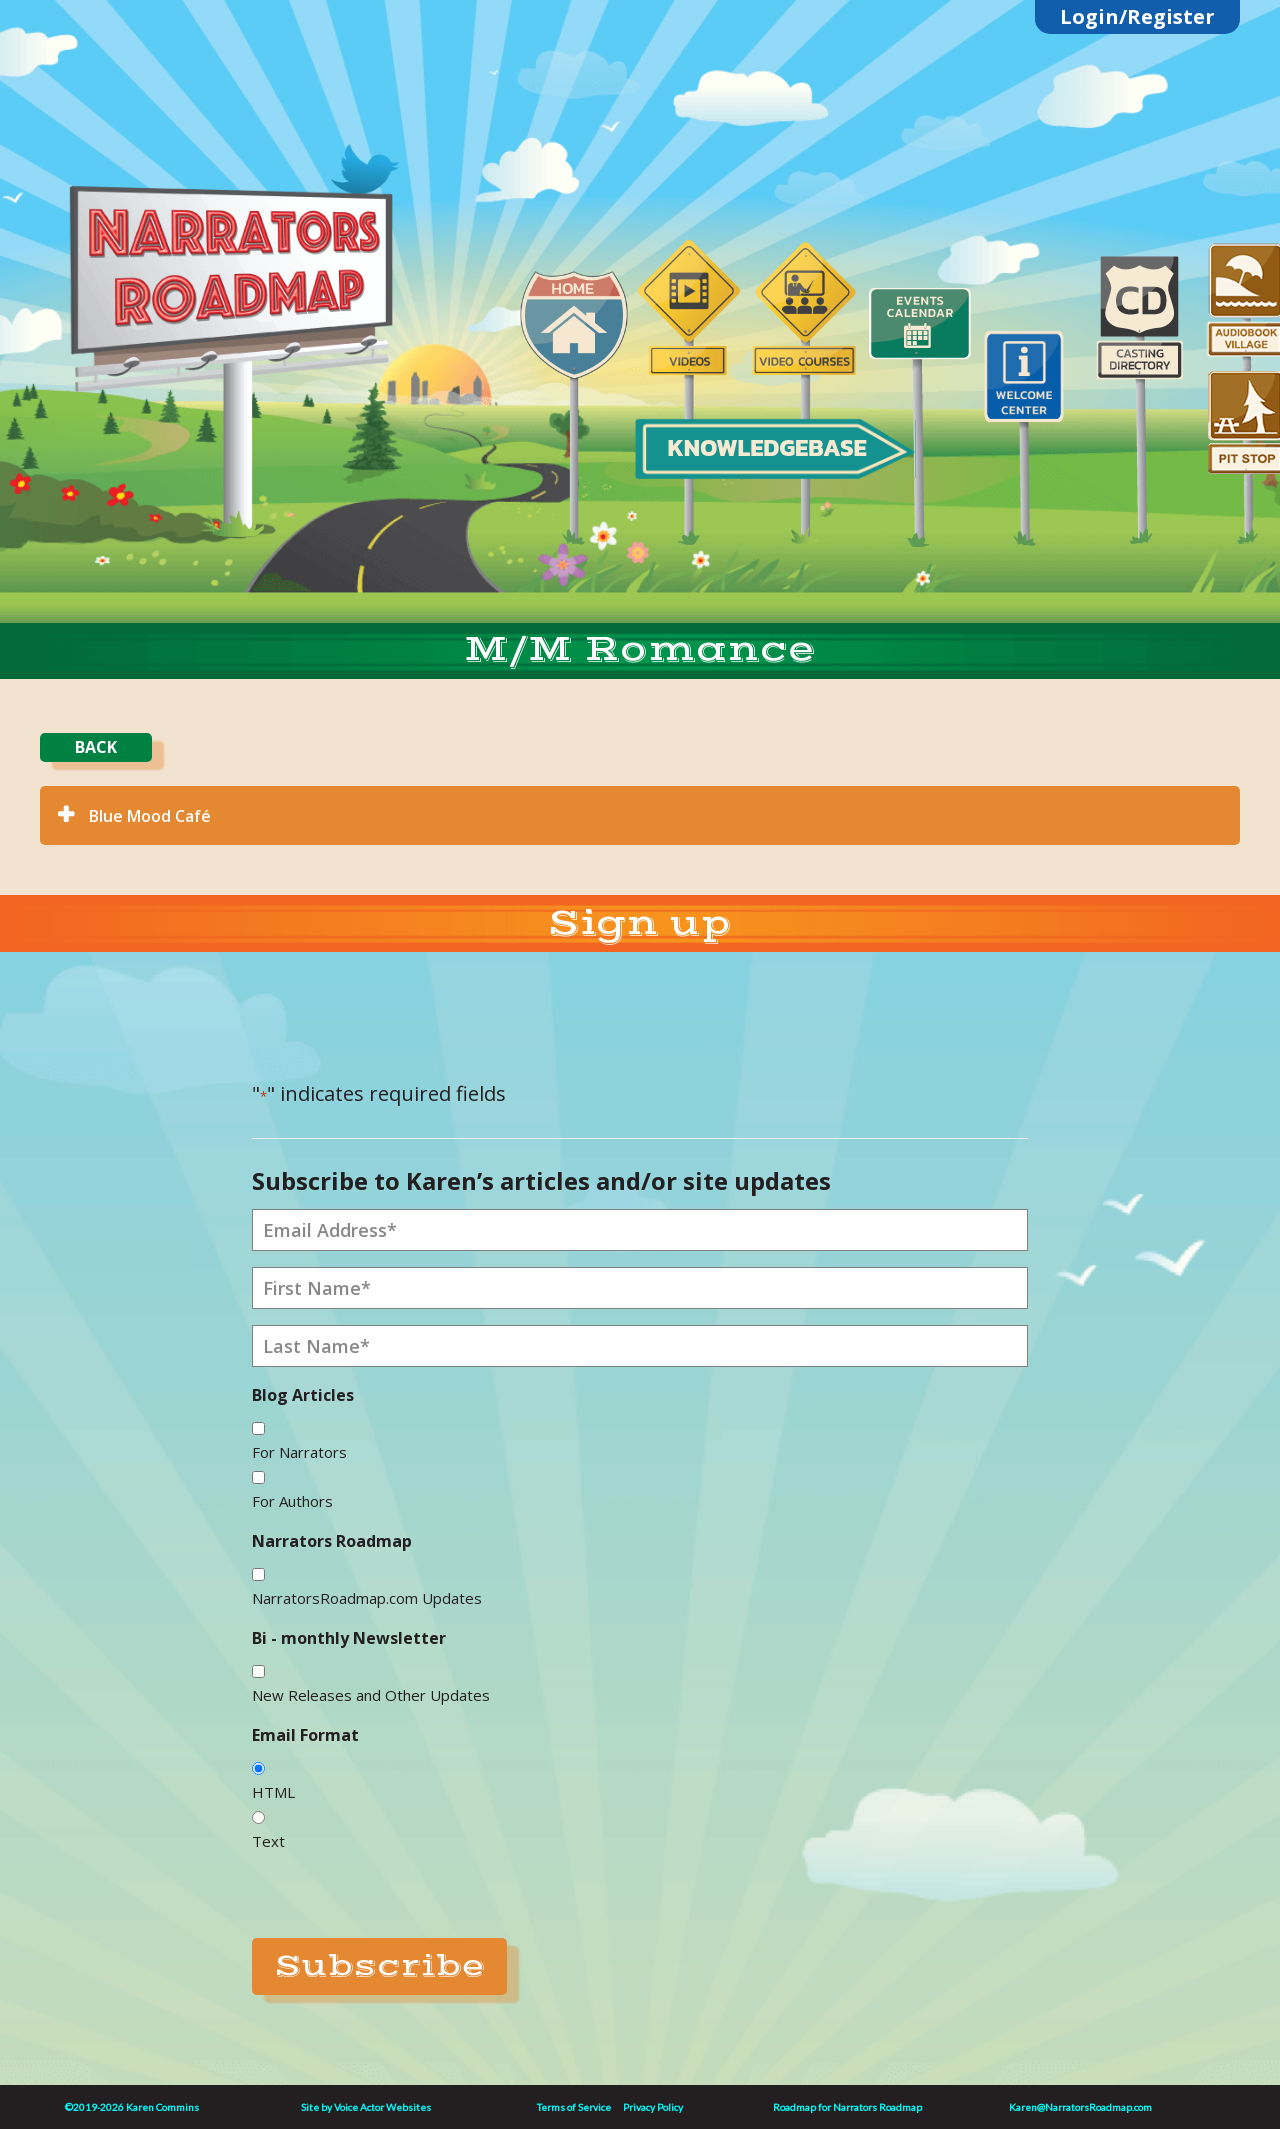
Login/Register (1137, 16)
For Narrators (299, 1452)
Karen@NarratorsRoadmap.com (1080, 2107)
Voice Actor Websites (382, 2107)
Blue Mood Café (150, 816)
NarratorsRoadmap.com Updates (367, 1598)
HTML (273, 1792)
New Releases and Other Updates (371, 1695)
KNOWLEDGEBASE (766, 447)
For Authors (292, 1501)
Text (268, 1841)
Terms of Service (574, 2107)
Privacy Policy (653, 2107)
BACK (96, 747)
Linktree (241, 142)
